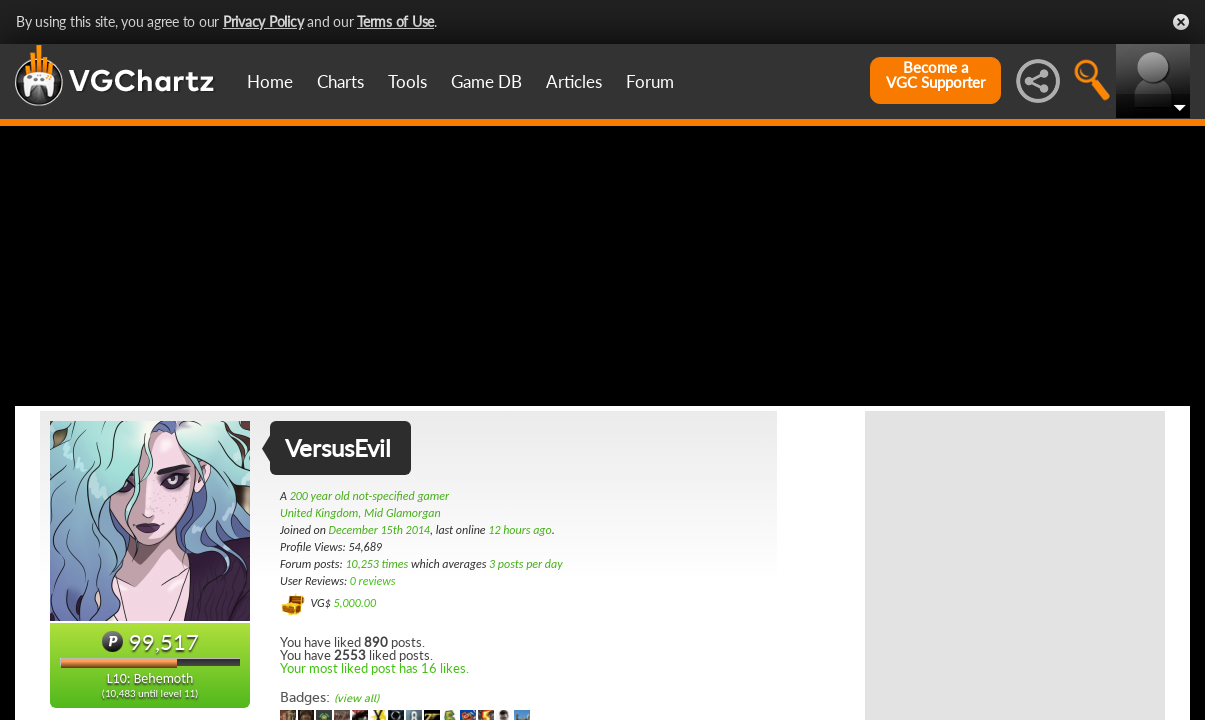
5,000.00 (354, 603)
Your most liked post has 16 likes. (374, 668)
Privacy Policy (263, 21)
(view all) (356, 698)
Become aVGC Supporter (935, 75)
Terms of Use (395, 21)
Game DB (486, 81)
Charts (340, 81)
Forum (650, 81)
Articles (574, 81)
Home (270, 81)
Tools (407, 81)
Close (1181, 22)
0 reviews (373, 581)
